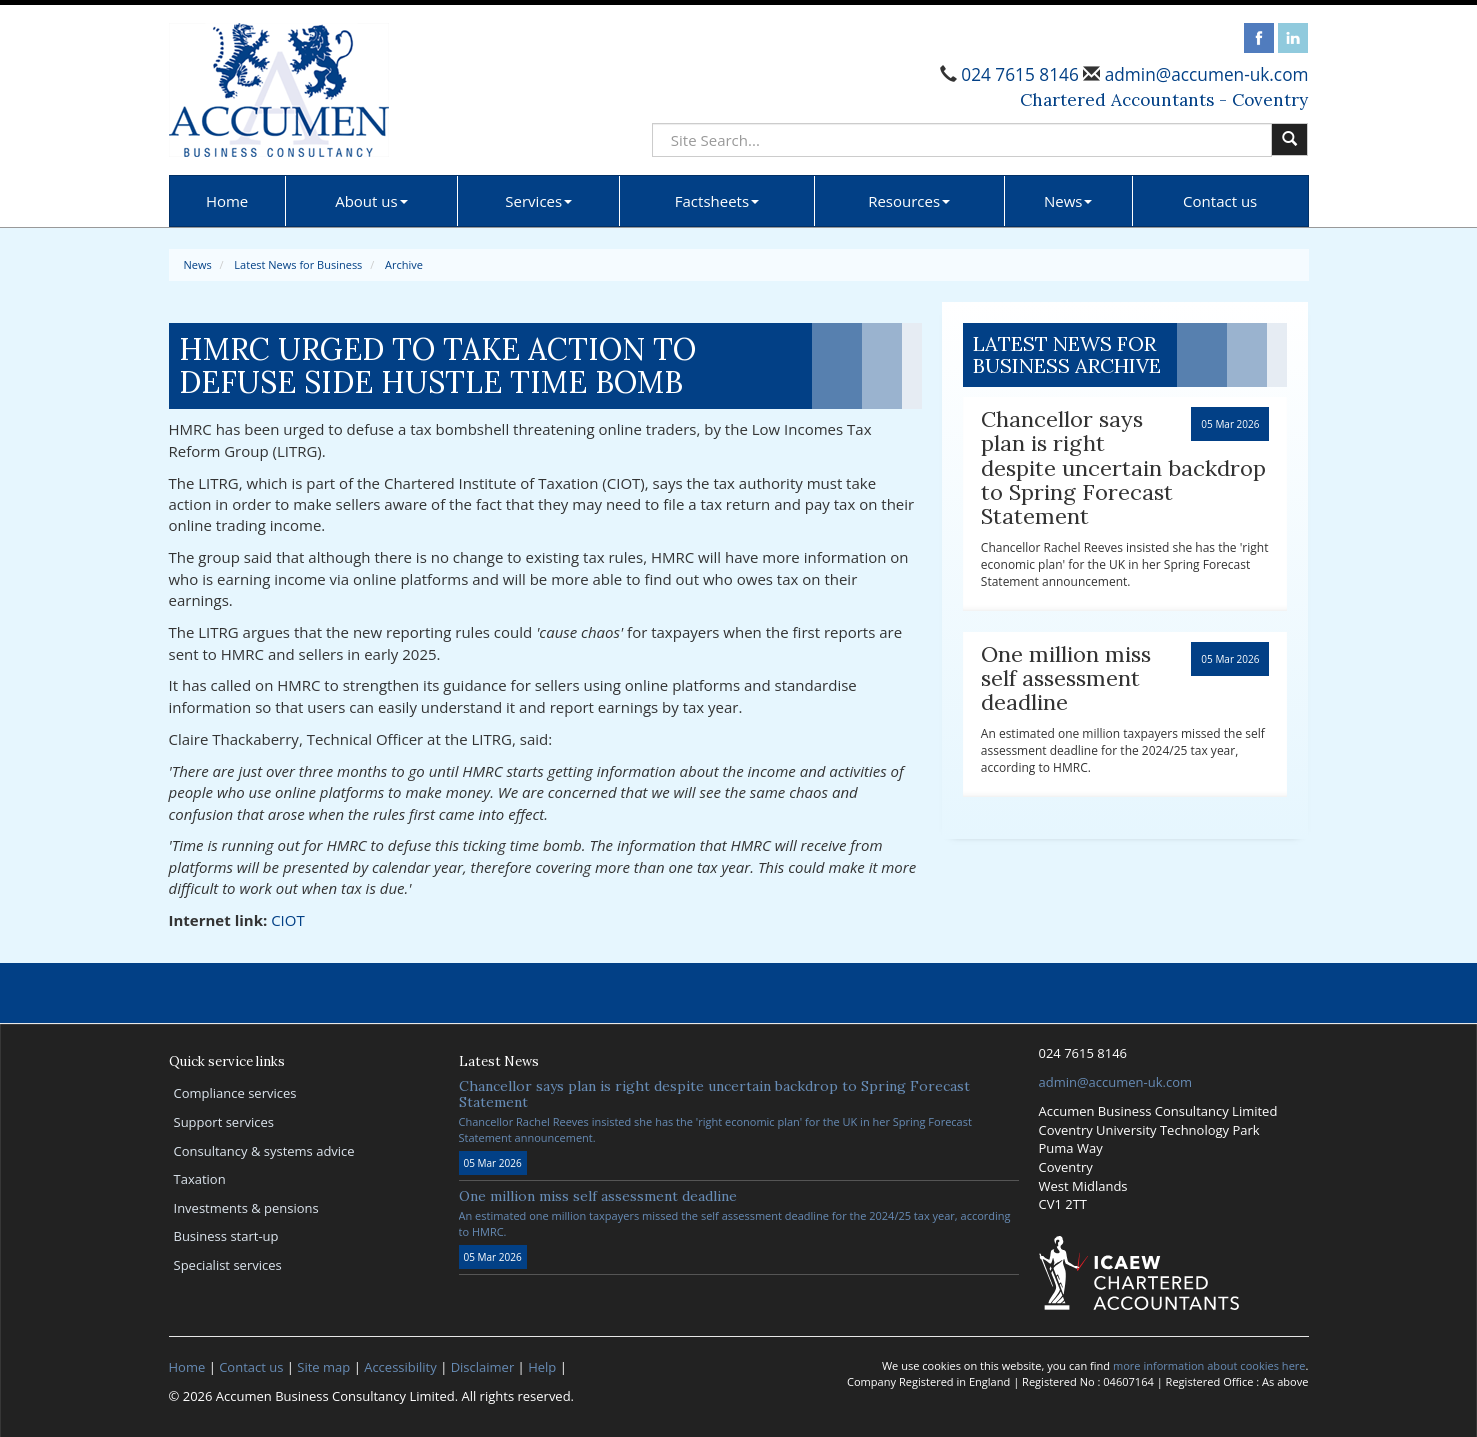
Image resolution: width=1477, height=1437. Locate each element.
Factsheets (717, 201)
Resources (909, 201)
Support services (224, 1122)
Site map (323, 1367)
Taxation (200, 1179)
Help (542, 1367)
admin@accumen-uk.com (1204, 74)
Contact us (1220, 201)
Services (538, 201)
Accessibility (400, 1367)
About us (371, 201)
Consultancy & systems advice (264, 1151)
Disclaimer (483, 1367)
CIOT (288, 920)
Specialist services (228, 1265)
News (1068, 201)
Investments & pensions (246, 1208)
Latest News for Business (298, 264)
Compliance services (235, 1093)
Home (227, 201)
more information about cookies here (1209, 1365)
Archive (404, 264)
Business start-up (226, 1236)
